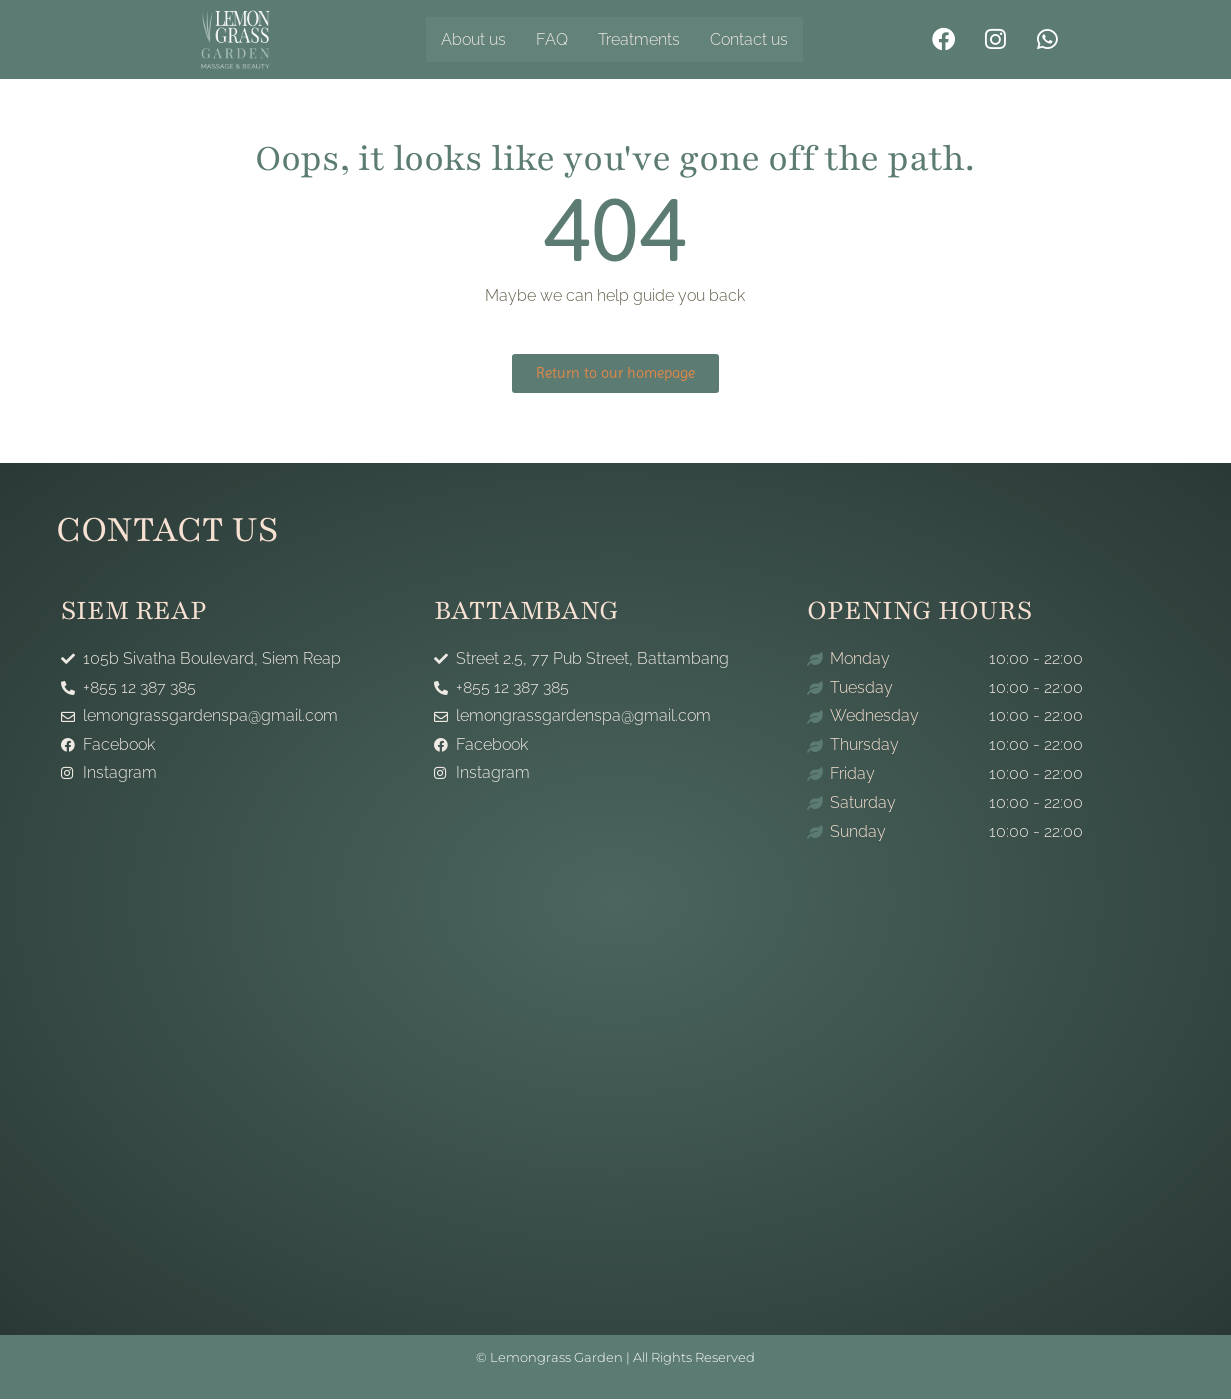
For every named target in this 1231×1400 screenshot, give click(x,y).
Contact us (749, 39)
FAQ (552, 39)
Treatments (639, 39)
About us (473, 39)
